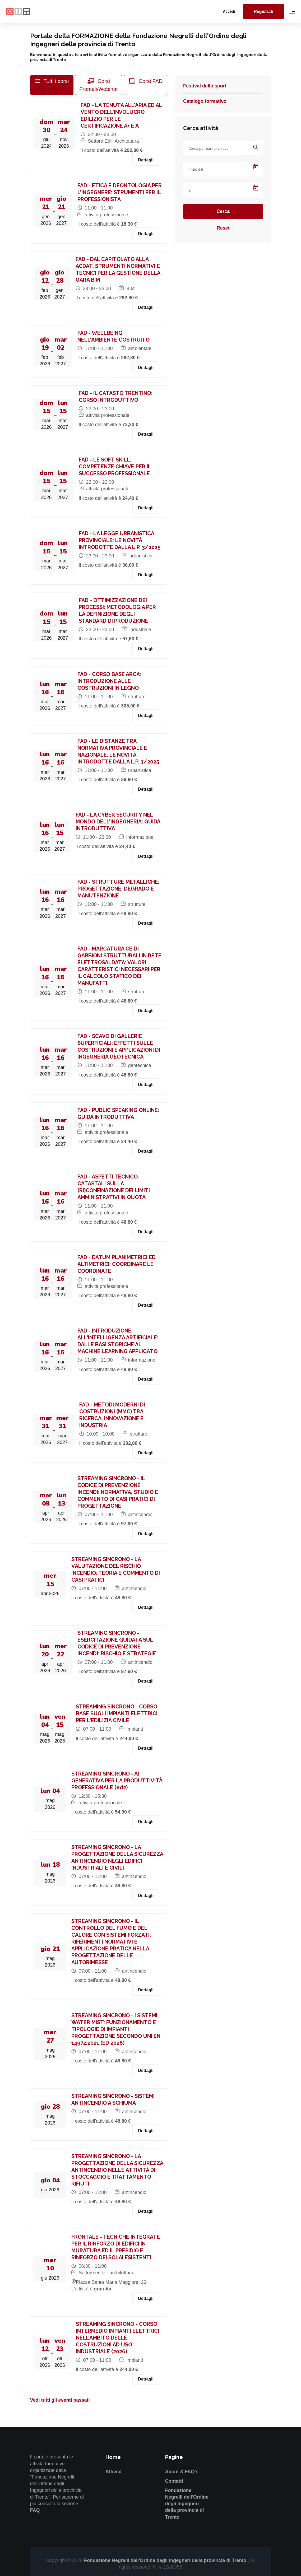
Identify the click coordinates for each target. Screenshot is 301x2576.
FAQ (35, 2510)
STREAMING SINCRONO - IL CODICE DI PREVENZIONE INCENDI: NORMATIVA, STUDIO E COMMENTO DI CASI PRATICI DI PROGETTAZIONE (117, 1492)
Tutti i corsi (52, 81)
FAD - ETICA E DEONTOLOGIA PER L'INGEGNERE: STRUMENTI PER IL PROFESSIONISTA (119, 192)
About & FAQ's (181, 2471)
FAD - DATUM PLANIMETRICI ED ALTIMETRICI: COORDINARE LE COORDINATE (116, 1264)
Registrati (263, 11)
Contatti (174, 2481)
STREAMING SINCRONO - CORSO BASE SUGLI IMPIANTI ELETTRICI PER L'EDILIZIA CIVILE (117, 1713)
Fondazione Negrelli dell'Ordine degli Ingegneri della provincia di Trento (187, 2504)
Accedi (229, 11)
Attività (113, 2471)
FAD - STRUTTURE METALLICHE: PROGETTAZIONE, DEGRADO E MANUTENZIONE (118, 889)
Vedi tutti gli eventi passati (60, 2400)
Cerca (223, 211)
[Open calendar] (256, 167)
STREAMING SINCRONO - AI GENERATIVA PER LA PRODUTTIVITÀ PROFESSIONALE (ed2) (116, 1781)
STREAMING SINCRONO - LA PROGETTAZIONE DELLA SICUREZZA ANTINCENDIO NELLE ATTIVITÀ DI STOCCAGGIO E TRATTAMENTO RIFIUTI (117, 2170)
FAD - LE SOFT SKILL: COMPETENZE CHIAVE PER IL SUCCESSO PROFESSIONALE (115, 466)
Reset (223, 228)
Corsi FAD (145, 81)
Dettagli (146, 160)
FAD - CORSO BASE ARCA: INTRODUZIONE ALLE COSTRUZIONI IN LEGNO (109, 681)
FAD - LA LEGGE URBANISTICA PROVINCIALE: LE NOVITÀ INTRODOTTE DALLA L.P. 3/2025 (119, 540)
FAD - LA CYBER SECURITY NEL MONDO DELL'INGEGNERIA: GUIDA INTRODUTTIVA (118, 822)
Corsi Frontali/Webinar (98, 85)
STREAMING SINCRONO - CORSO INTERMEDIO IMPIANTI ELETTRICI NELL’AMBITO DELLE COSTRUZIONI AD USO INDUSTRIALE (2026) (117, 2338)
